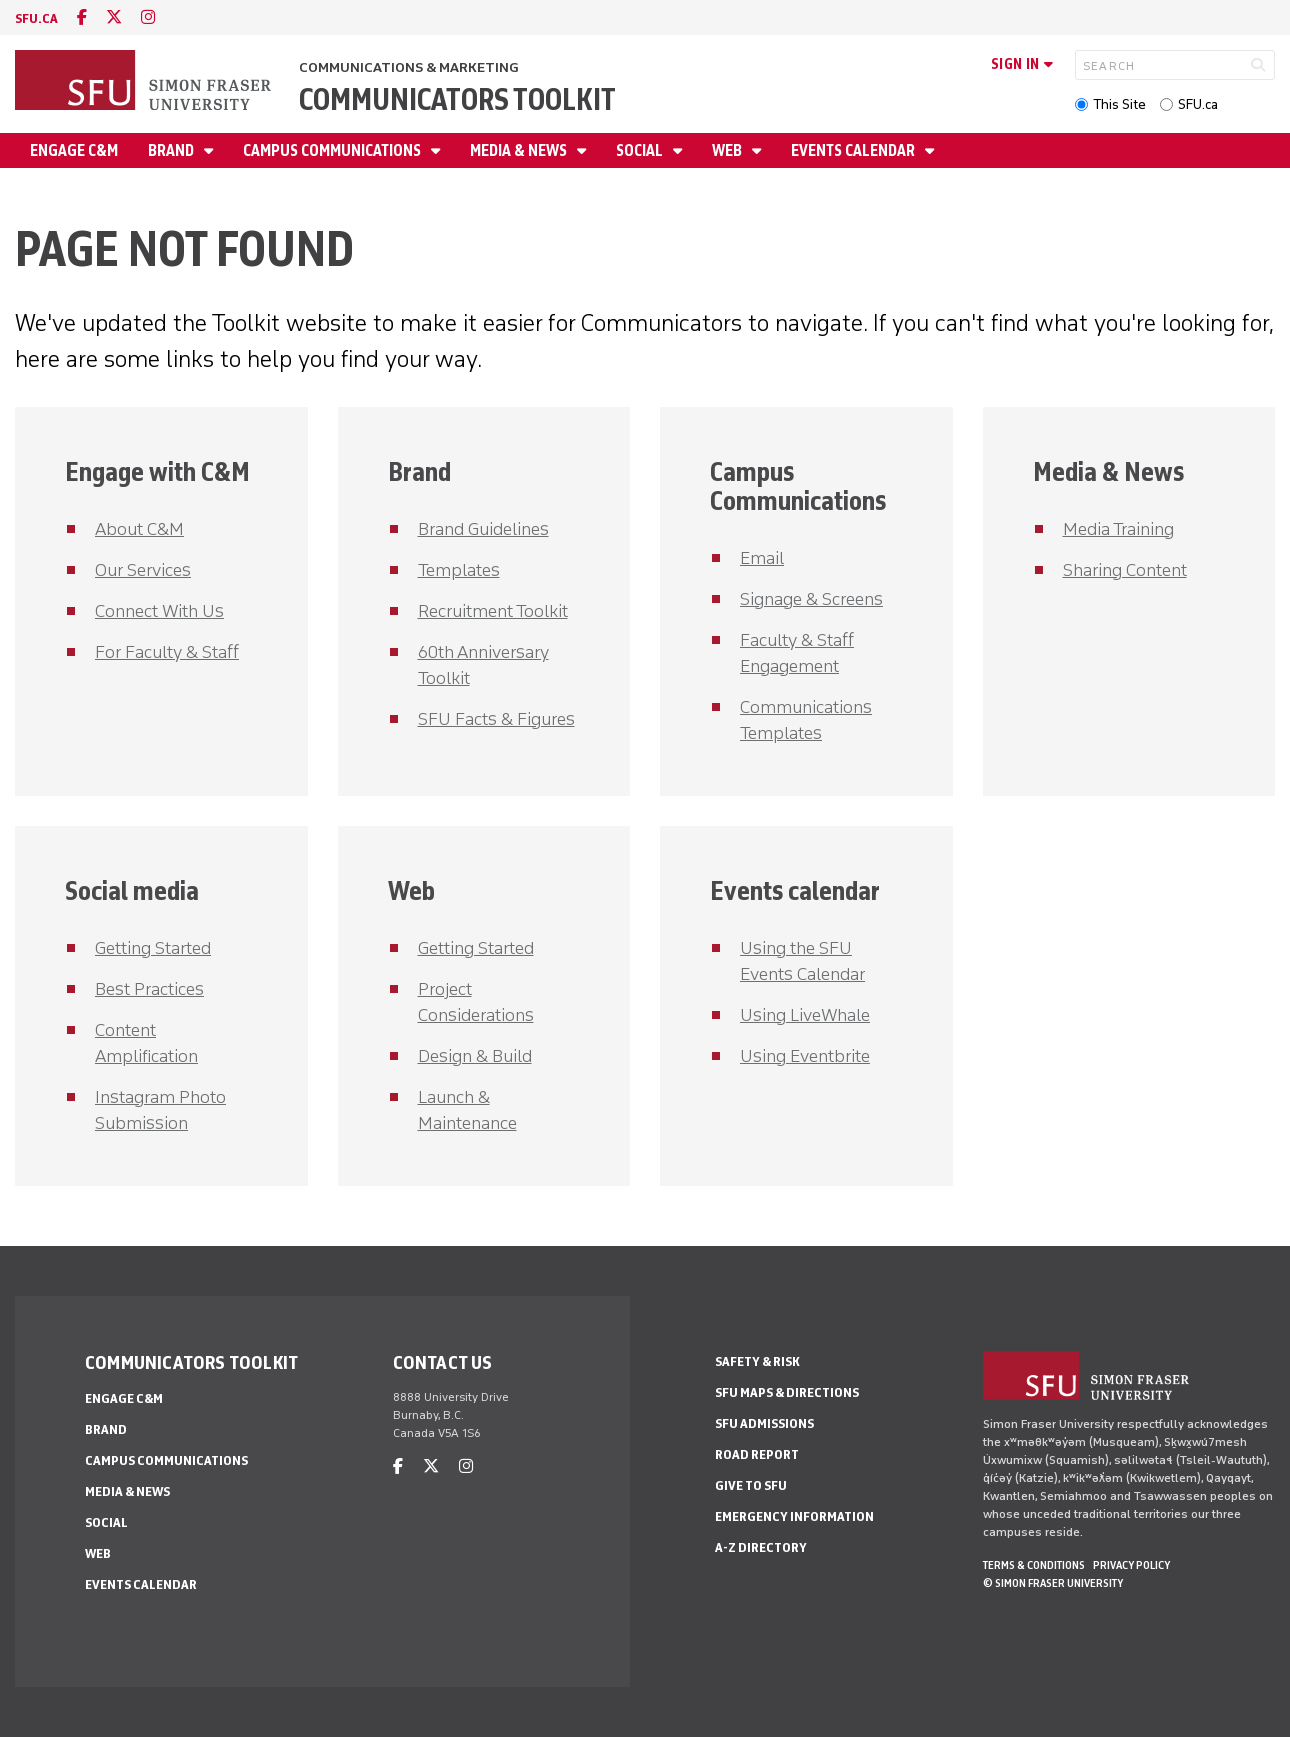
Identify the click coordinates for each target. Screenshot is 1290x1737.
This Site (1119, 104)
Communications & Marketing (409, 67)
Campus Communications (333, 150)
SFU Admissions (764, 1423)
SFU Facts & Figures (496, 719)
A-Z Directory (761, 1547)
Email (762, 558)
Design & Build (475, 1056)
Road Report (757, 1454)
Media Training (1118, 529)
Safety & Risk (757, 1361)
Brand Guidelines (483, 529)
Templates (459, 570)
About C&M (139, 529)
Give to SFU (751, 1485)
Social (641, 150)
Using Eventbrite (805, 1056)
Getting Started (153, 948)
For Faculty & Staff (167, 652)
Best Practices (149, 989)
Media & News (520, 150)
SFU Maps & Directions (787, 1392)
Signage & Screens (811, 599)
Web (728, 150)
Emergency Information (794, 1516)
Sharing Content (1125, 570)
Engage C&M (74, 150)
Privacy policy (1131, 1565)
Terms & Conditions (1034, 1565)
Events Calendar (854, 150)
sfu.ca (36, 18)
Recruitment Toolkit (493, 611)
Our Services (143, 570)
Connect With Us (159, 611)
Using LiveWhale (805, 1015)
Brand (172, 150)
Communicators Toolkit (457, 99)
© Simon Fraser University (1053, 1583)
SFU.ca (1198, 104)
